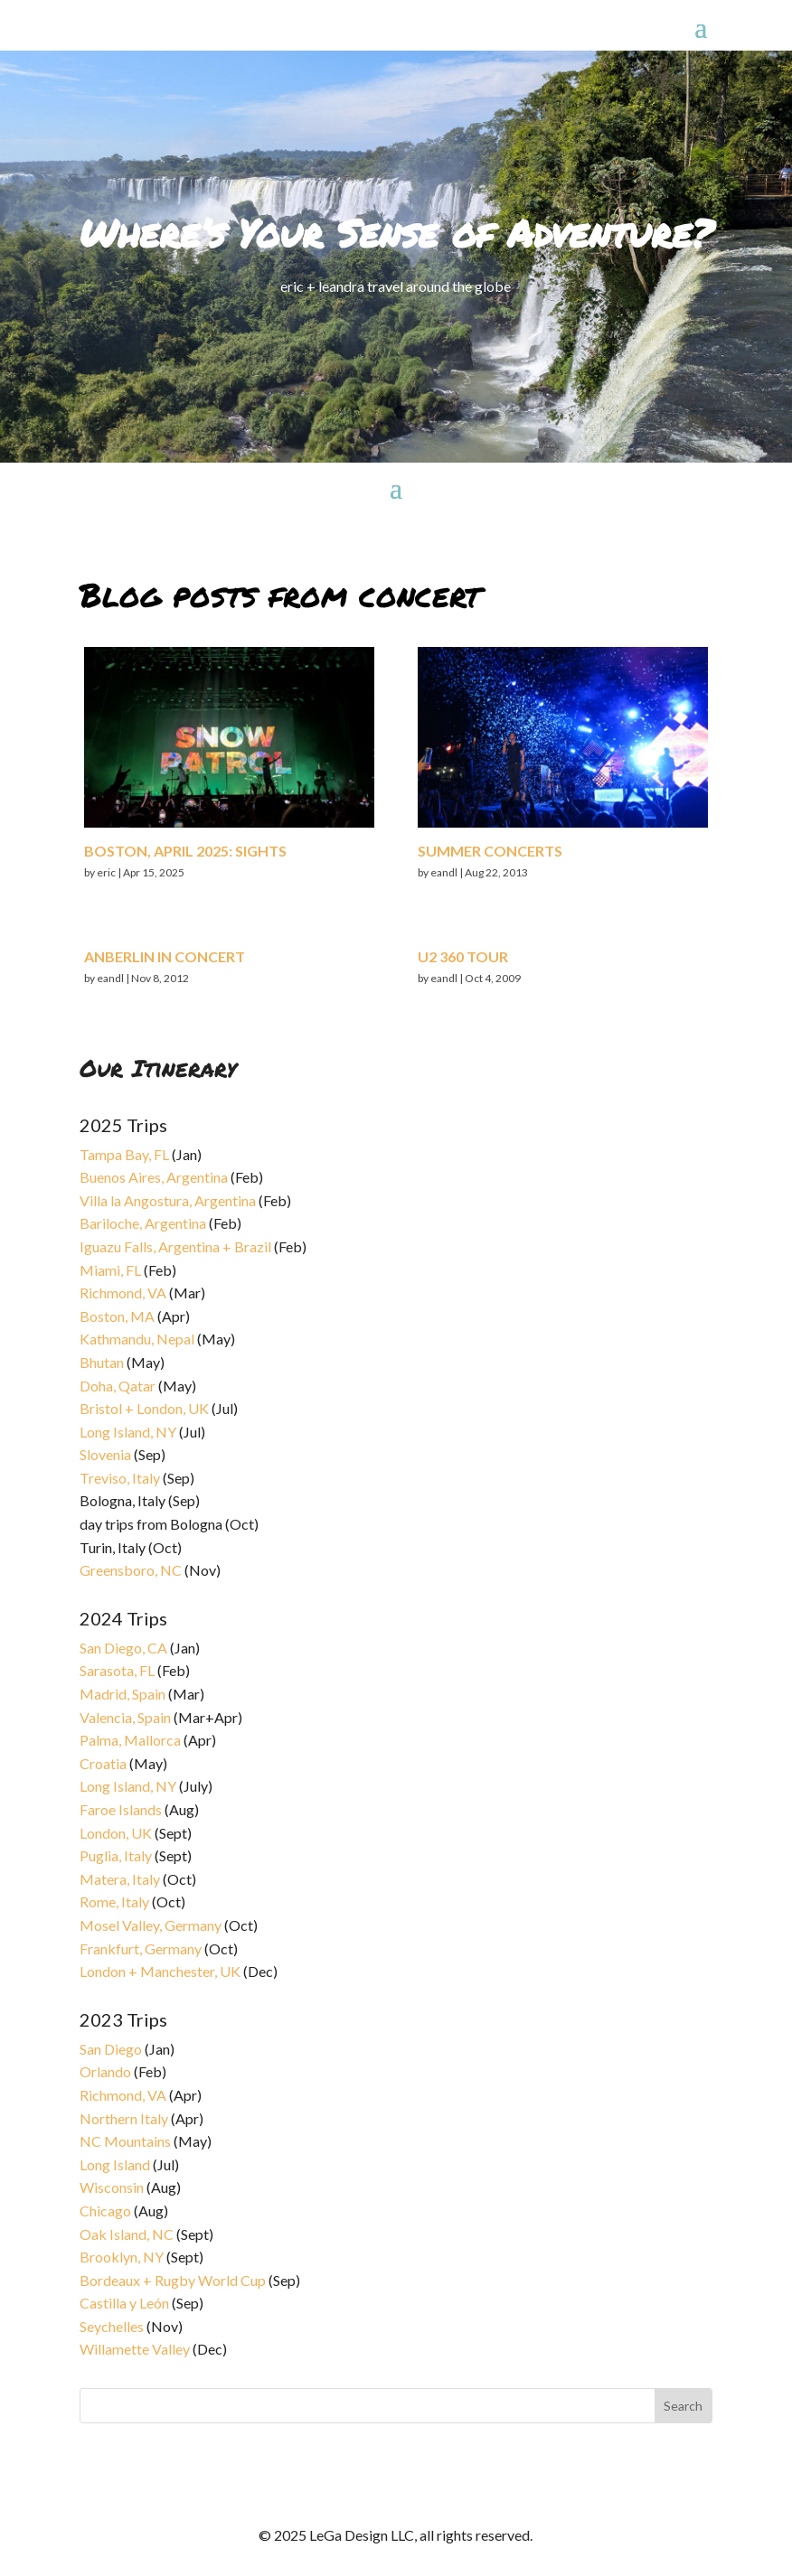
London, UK (116, 1832)
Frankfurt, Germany (141, 1948)
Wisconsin (112, 2187)
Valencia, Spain (125, 1717)
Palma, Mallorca (130, 1739)
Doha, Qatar (118, 1385)
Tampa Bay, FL (124, 1154)
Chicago (105, 2210)
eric (106, 872)
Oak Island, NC (127, 2234)
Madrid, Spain (122, 1693)
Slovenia (105, 1454)
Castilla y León (124, 2302)
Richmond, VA (123, 1292)
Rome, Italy (114, 1901)
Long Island (115, 2164)
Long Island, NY (128, 1431)
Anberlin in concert (164, 956)
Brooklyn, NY (122, 2256)
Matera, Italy (120, 1879)
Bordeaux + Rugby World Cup (173, 2280)
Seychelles (112, 2326)
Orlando (105, 2071)
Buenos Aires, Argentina (154, 1176)
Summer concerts (490, 850)
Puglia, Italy (116, 1855)
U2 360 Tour (463, 956)
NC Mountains (125, 2141)
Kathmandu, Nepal (137, 1338)
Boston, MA (117, 1316)
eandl (110, 978)
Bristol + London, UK (144, 1408)
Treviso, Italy (120, 1477)
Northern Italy (124, 2118)
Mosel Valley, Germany (151, 1925)
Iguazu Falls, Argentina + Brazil (175, 1246)
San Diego (111, 2048)
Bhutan (102, 1362)
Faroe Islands (121, 1809)
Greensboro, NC (131, 1569)
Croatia (103, 1763)
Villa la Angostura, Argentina (168, 1200)
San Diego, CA (123, 1647)
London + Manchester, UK (161, 1971)
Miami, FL (110, 1270)
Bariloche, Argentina (143, 1223)
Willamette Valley (135, 2348)
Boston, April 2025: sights (185, 850)
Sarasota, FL (117, 1670)
